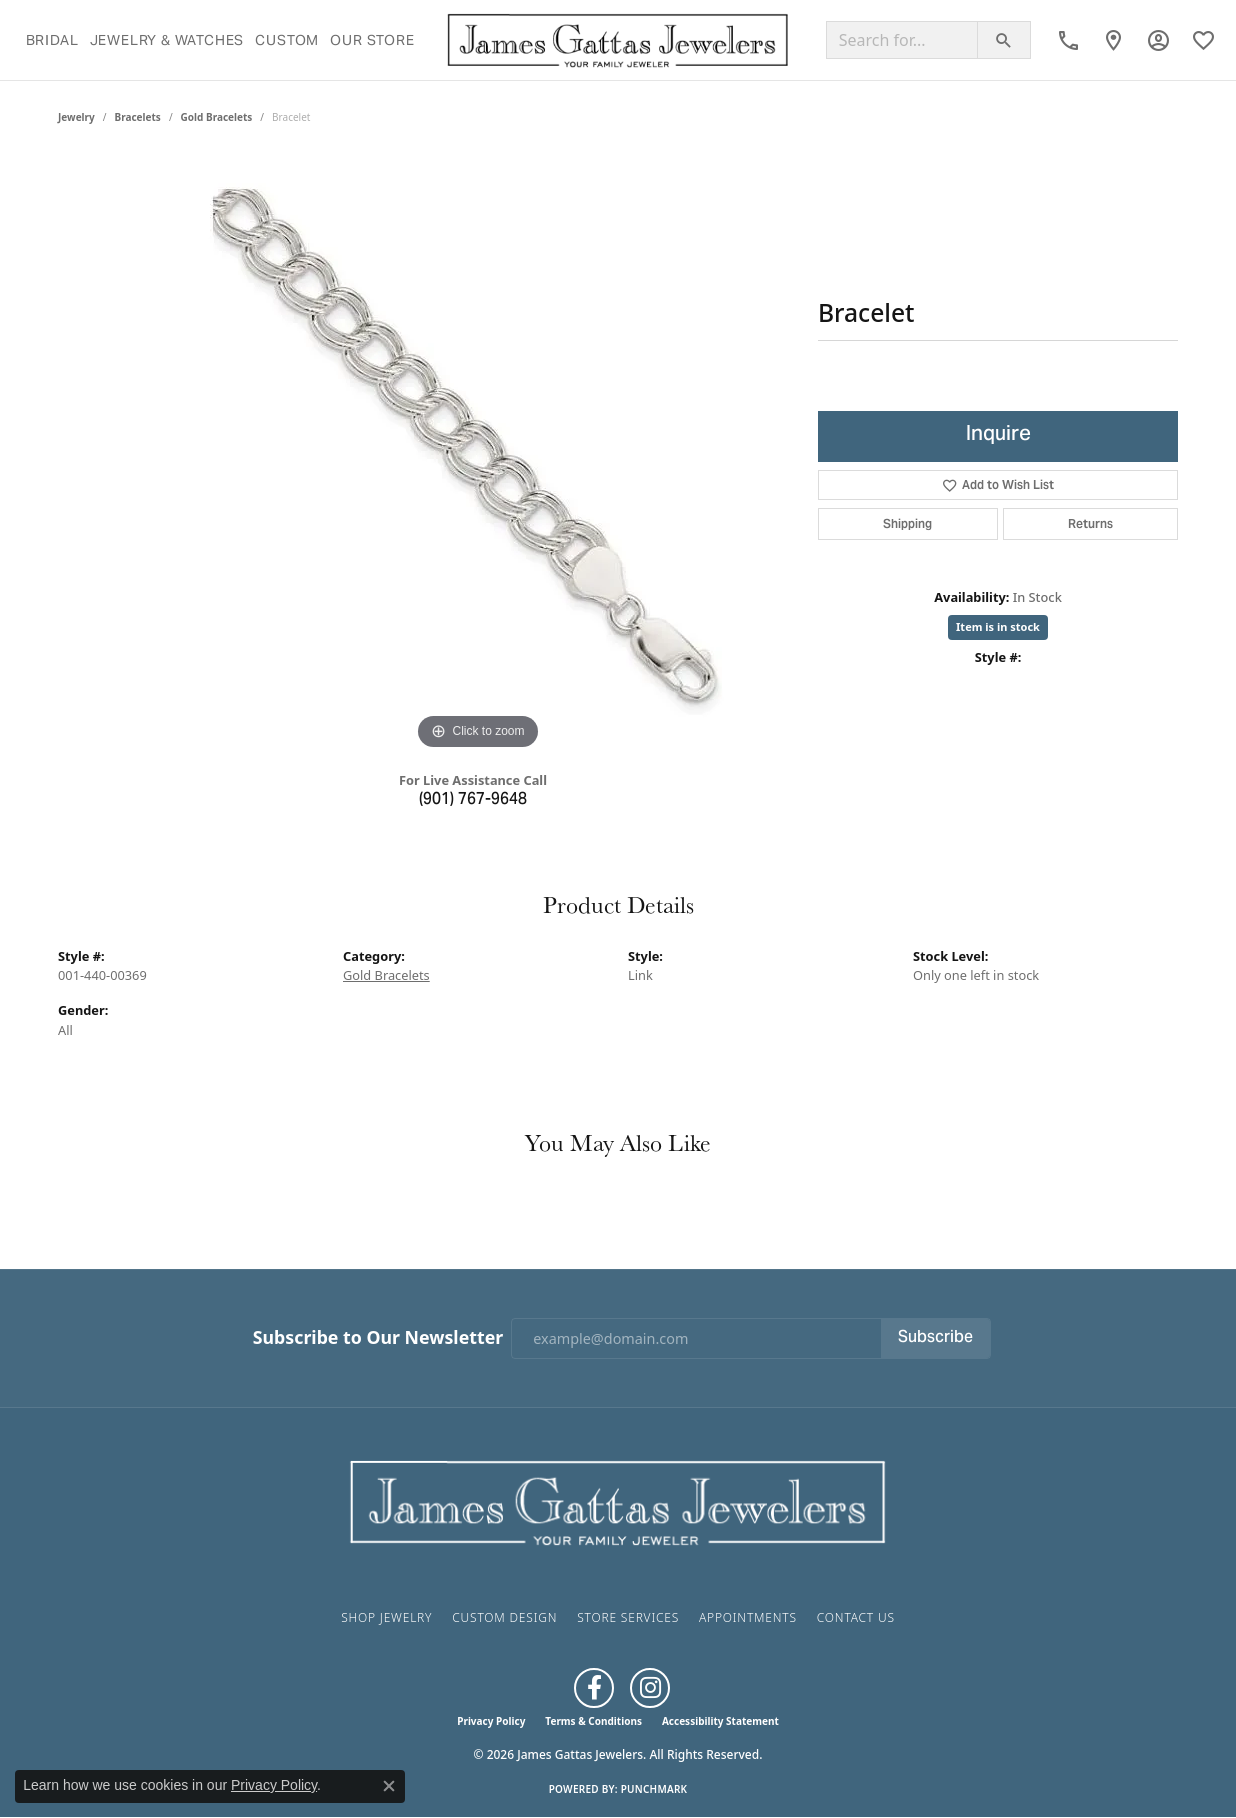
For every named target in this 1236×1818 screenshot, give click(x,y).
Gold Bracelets (217, 117)
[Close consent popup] (389, 1786)
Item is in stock (998, 626)
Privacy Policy (491, 1721)
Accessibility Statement (720, 1721)
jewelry (76, 117)
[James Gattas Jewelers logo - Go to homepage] (618, 40)
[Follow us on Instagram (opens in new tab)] (650, 1688)
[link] (1068, 40)
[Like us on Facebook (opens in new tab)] (594, 1688)
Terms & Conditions (593, 1721)
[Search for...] (902, 40)
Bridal (52, 40)
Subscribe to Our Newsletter (378, 1337)
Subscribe (935, 1338)
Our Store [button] (372, 40)
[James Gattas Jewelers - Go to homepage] (618, 1501)
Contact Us (856, 1617)
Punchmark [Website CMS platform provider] (654, 1789)
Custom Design (504, 1617)
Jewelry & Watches (167, 40)
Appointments (748, 1617)
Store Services (628, 1617)
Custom (287, 40)
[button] (1158, 40)
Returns (1090, 523)
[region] (478, 455)
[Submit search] (1004, 40)
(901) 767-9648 (473, 800)
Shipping (907, 523)
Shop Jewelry (386, 1617)
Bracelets (138, 117)
